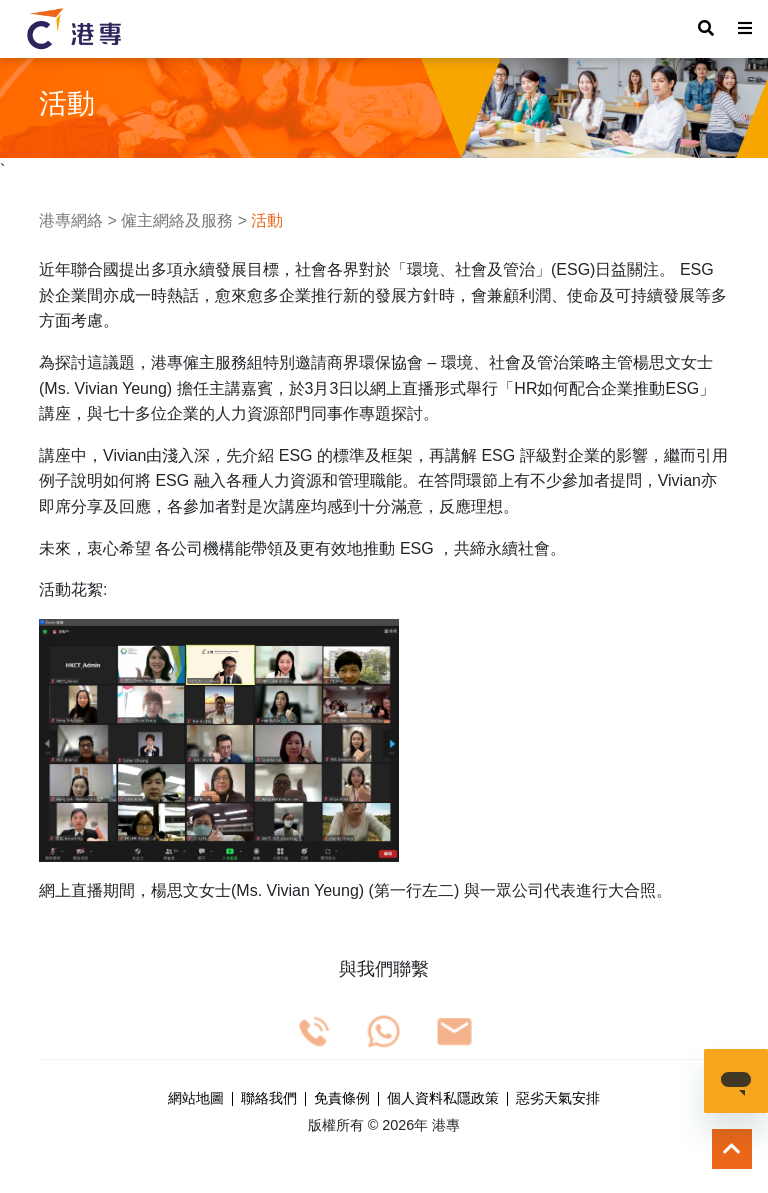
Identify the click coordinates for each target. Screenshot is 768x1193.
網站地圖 (196, 1099)
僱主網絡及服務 (177, 220)
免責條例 (342, 1099)
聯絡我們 (269, 1099)
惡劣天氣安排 (558, 1099)
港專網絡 (71, 220)
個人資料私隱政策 (443, 1099)
